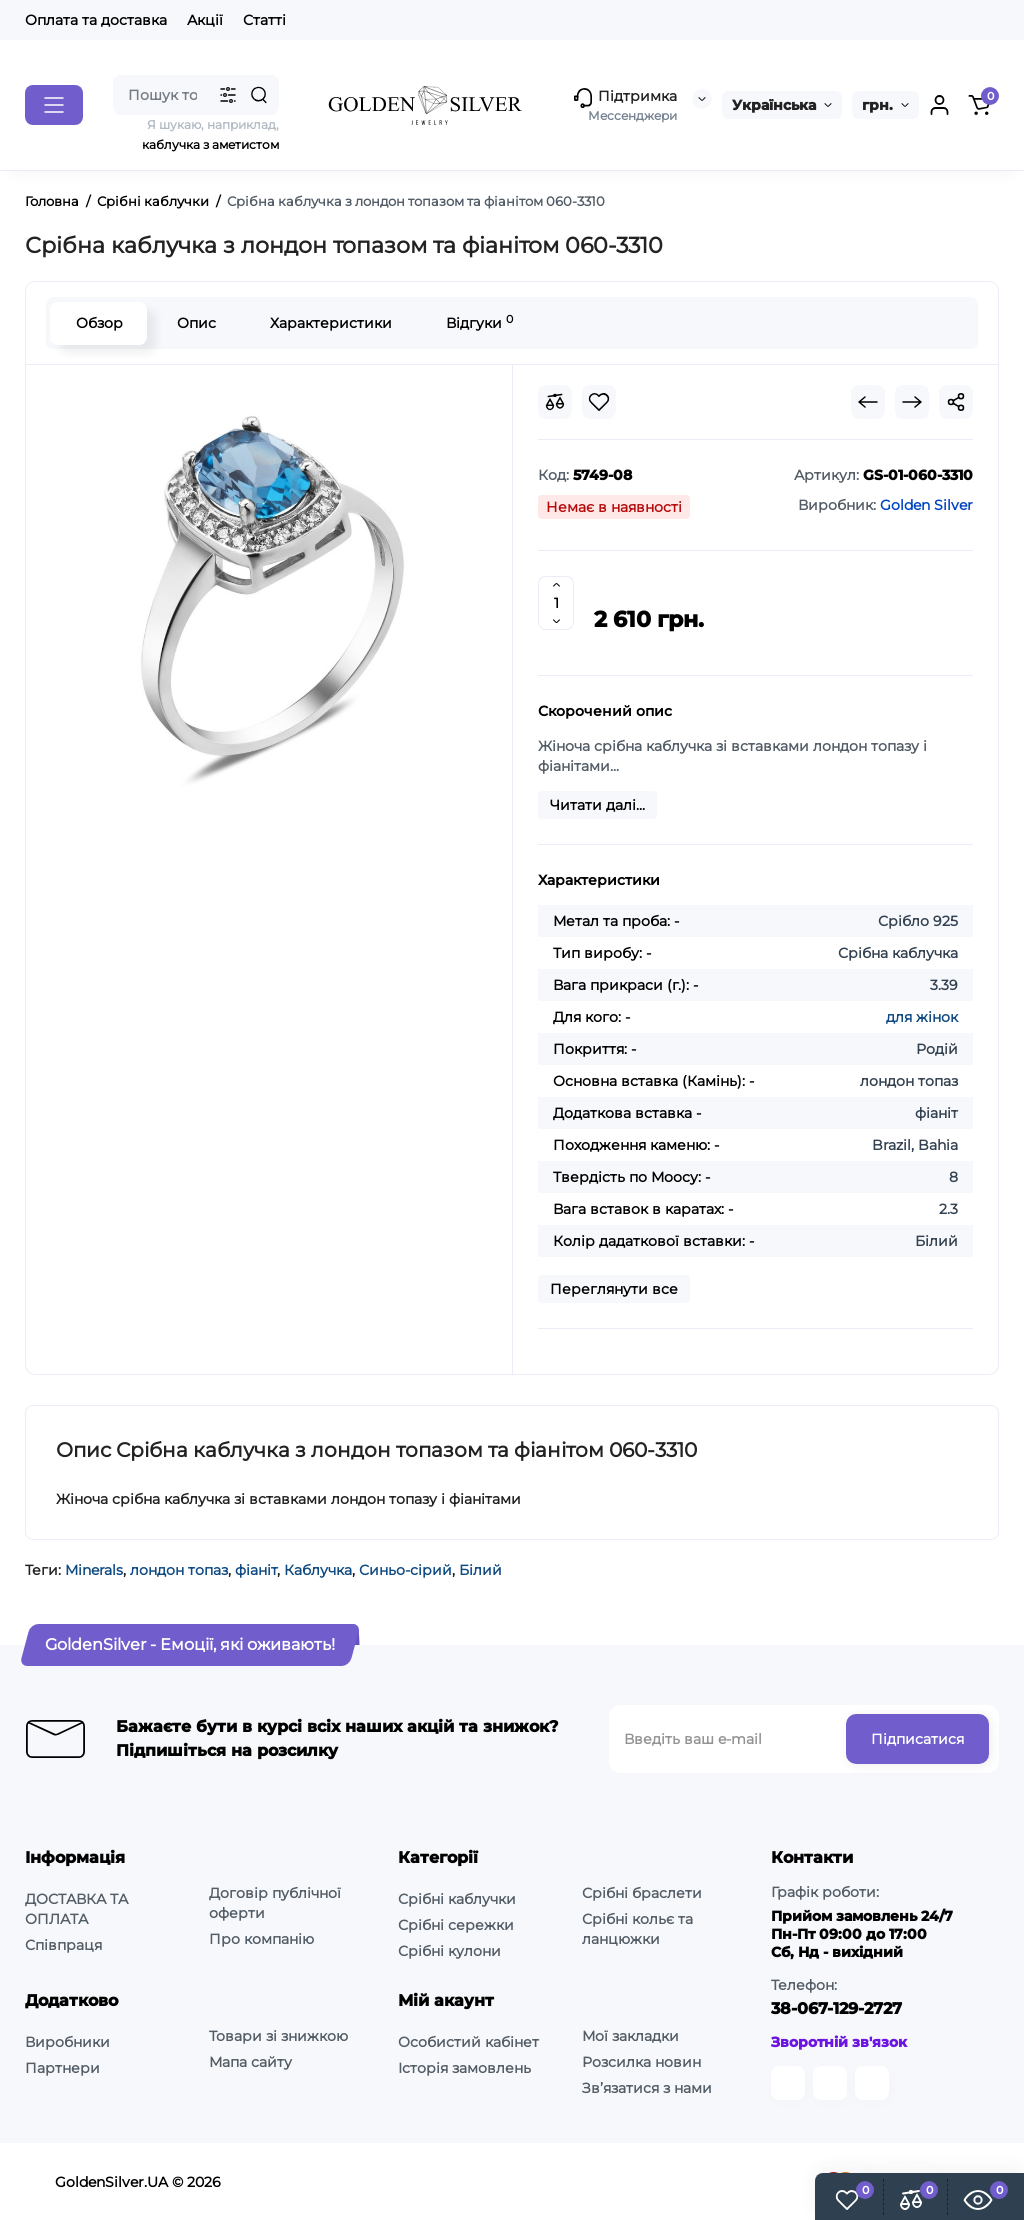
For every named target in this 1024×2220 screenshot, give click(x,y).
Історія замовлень (464, 2068)
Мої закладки (630, 2036)
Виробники (67, 2042)
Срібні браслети (642, 1893)
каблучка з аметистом (210, 144)
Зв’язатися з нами (647, 2088)
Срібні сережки (456, 1925)
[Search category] (228, 95)
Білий (480, 1570)
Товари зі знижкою (278, 2036)
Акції (205, 20)
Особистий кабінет (468, 2042)
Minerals (94, 1570)
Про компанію (261, 1939)
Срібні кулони (449, 1951)
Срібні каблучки (457, 1899)
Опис (195, 323)
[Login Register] (939, 105)
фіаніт (256, 1570)
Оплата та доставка (96, 20)
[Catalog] (54, 105)
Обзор (98, 323)
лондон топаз (179, 1570)
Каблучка (318, 1570)
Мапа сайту (250, 2062)
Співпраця (63, 1945)
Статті (264, 20)
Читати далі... (597, 805)
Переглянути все (614, 1289)
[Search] (259, 95)
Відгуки (478, 322)
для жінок (922, 1017)
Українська (774, 105)
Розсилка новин (641, 2062)
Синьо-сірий (405, 1570)
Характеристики (330, 323)
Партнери (62, 2068)
